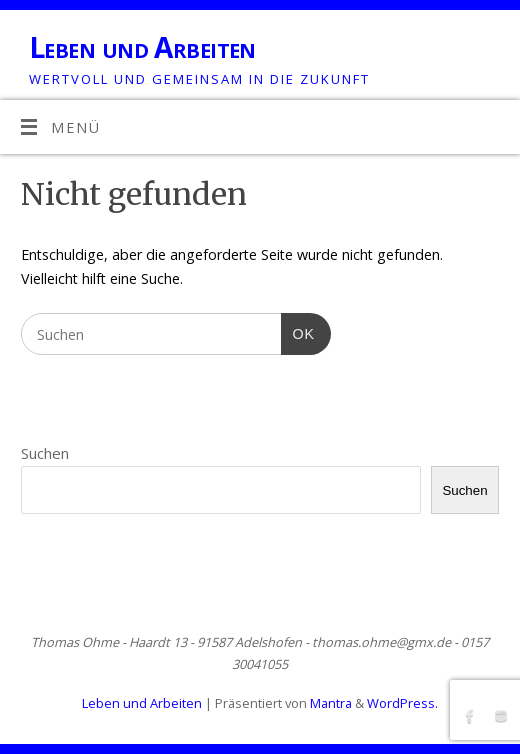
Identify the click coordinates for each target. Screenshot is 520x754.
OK (298, 331)
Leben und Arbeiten (142, 47)
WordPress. (402, 703)
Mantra (331, 703)
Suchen (45, 453)
